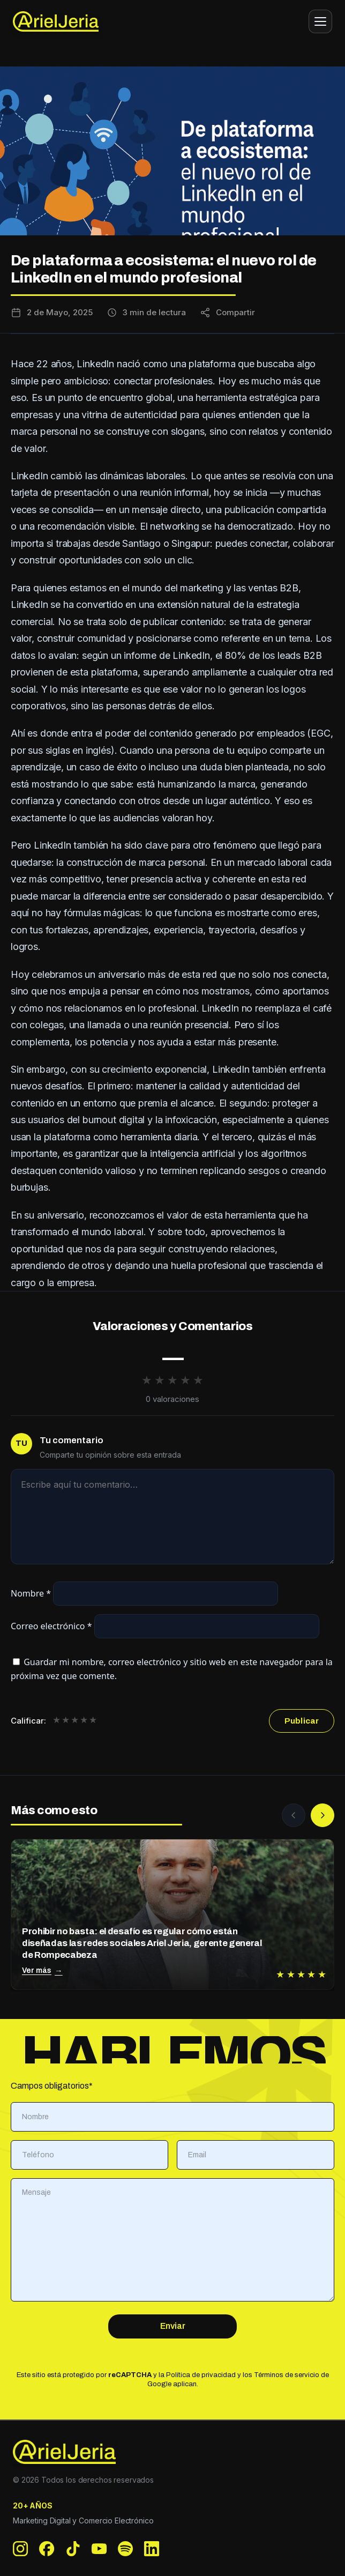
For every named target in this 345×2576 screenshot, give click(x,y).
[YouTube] (99, 2549)
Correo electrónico (51, 1626)
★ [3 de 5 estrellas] (75, 1720)
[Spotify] (125, 2549)
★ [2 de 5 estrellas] (66, 1720)
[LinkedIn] (152, 2549)
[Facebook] (47, 2549)
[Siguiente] (322, 1815)
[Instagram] (20, 2549)
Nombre (31, 1593)
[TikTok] (73, 2549)
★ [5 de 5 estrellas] (93, 1720)
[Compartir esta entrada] (227, 312)
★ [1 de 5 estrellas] (56, 1720)
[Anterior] (293, 1815)
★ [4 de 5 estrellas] (84, 1720)
